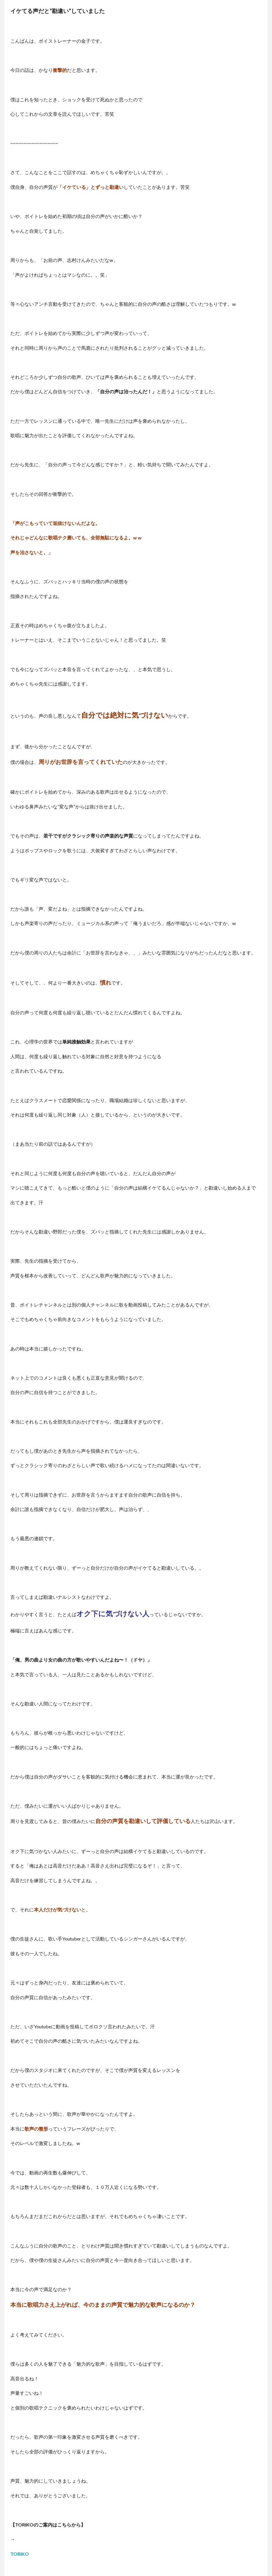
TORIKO (19, 2554)
